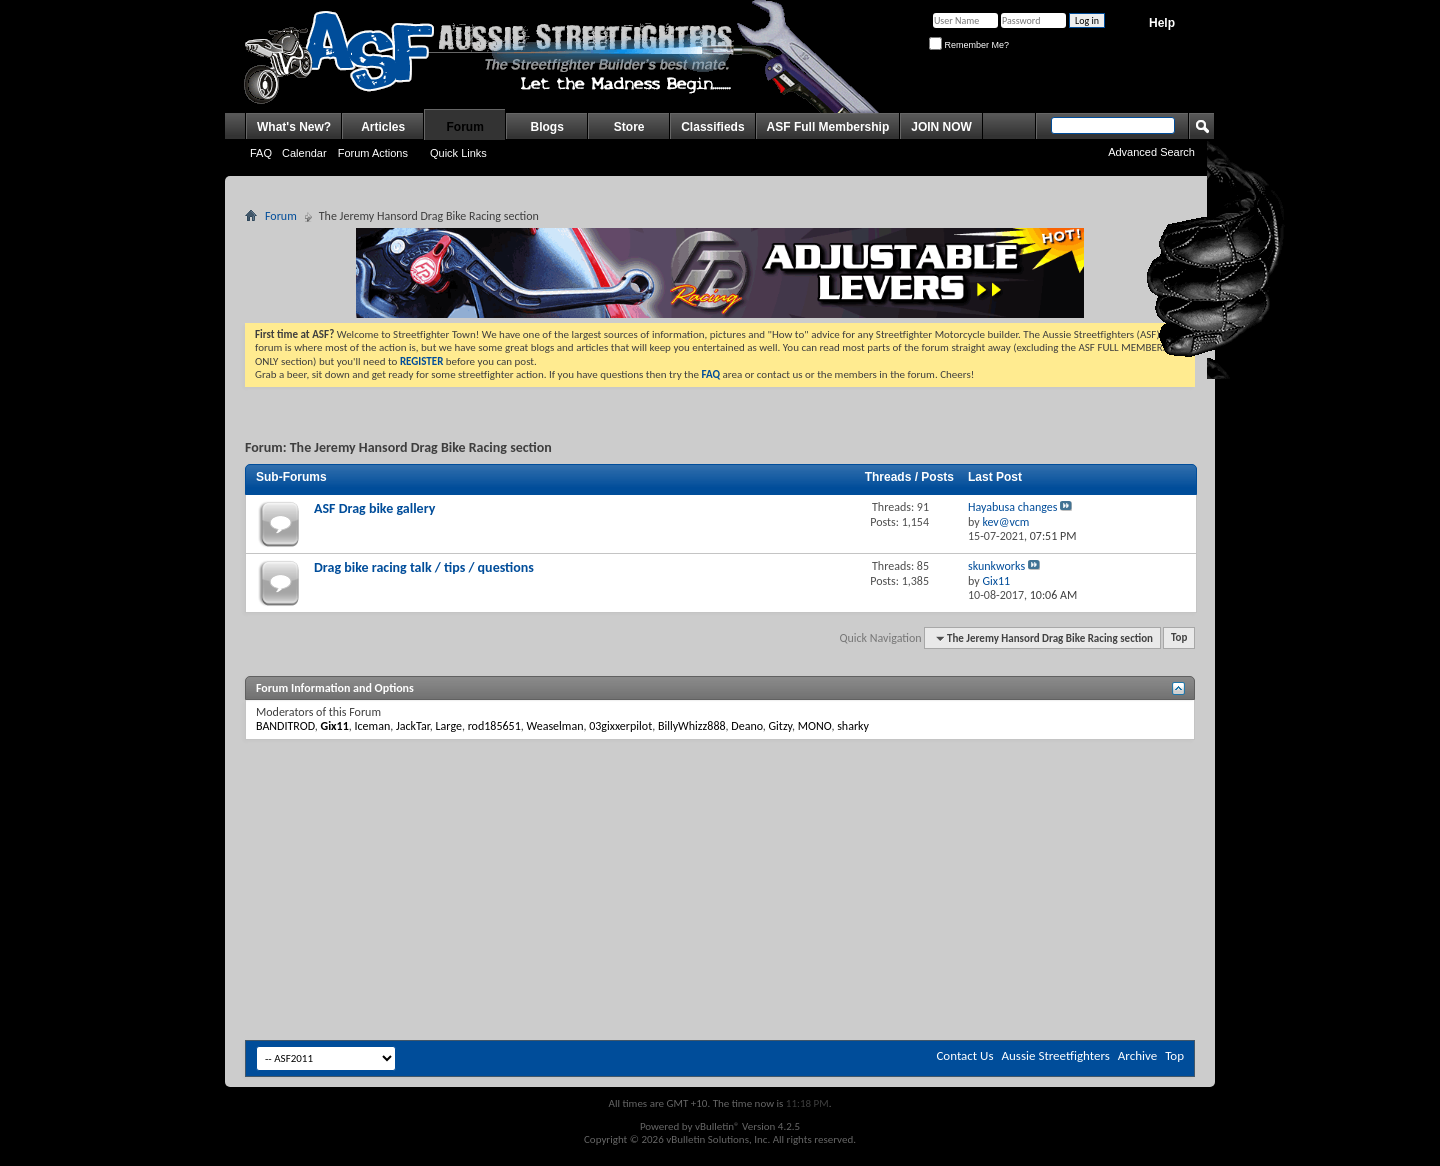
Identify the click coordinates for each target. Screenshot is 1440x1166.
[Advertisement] (720, 800)
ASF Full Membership (828, 127)
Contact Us (964, 1055)
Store (629, 127)
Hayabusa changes (1012, 507)
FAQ (261, 153)
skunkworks (996, 566)
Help (1162, 23)
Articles (383, 127)
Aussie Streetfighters (1056, 1055)
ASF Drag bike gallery (374, 508)
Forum (465, 127)
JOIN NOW (941, 127)
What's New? (294, 127)
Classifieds (712, 127)
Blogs (547, 127)
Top (1179, 638)
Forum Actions (373, 153)
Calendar (304, 153)
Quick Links (458, 153)
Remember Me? (969, 45)
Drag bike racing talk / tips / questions (424, 567)
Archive (1137, 1055)
